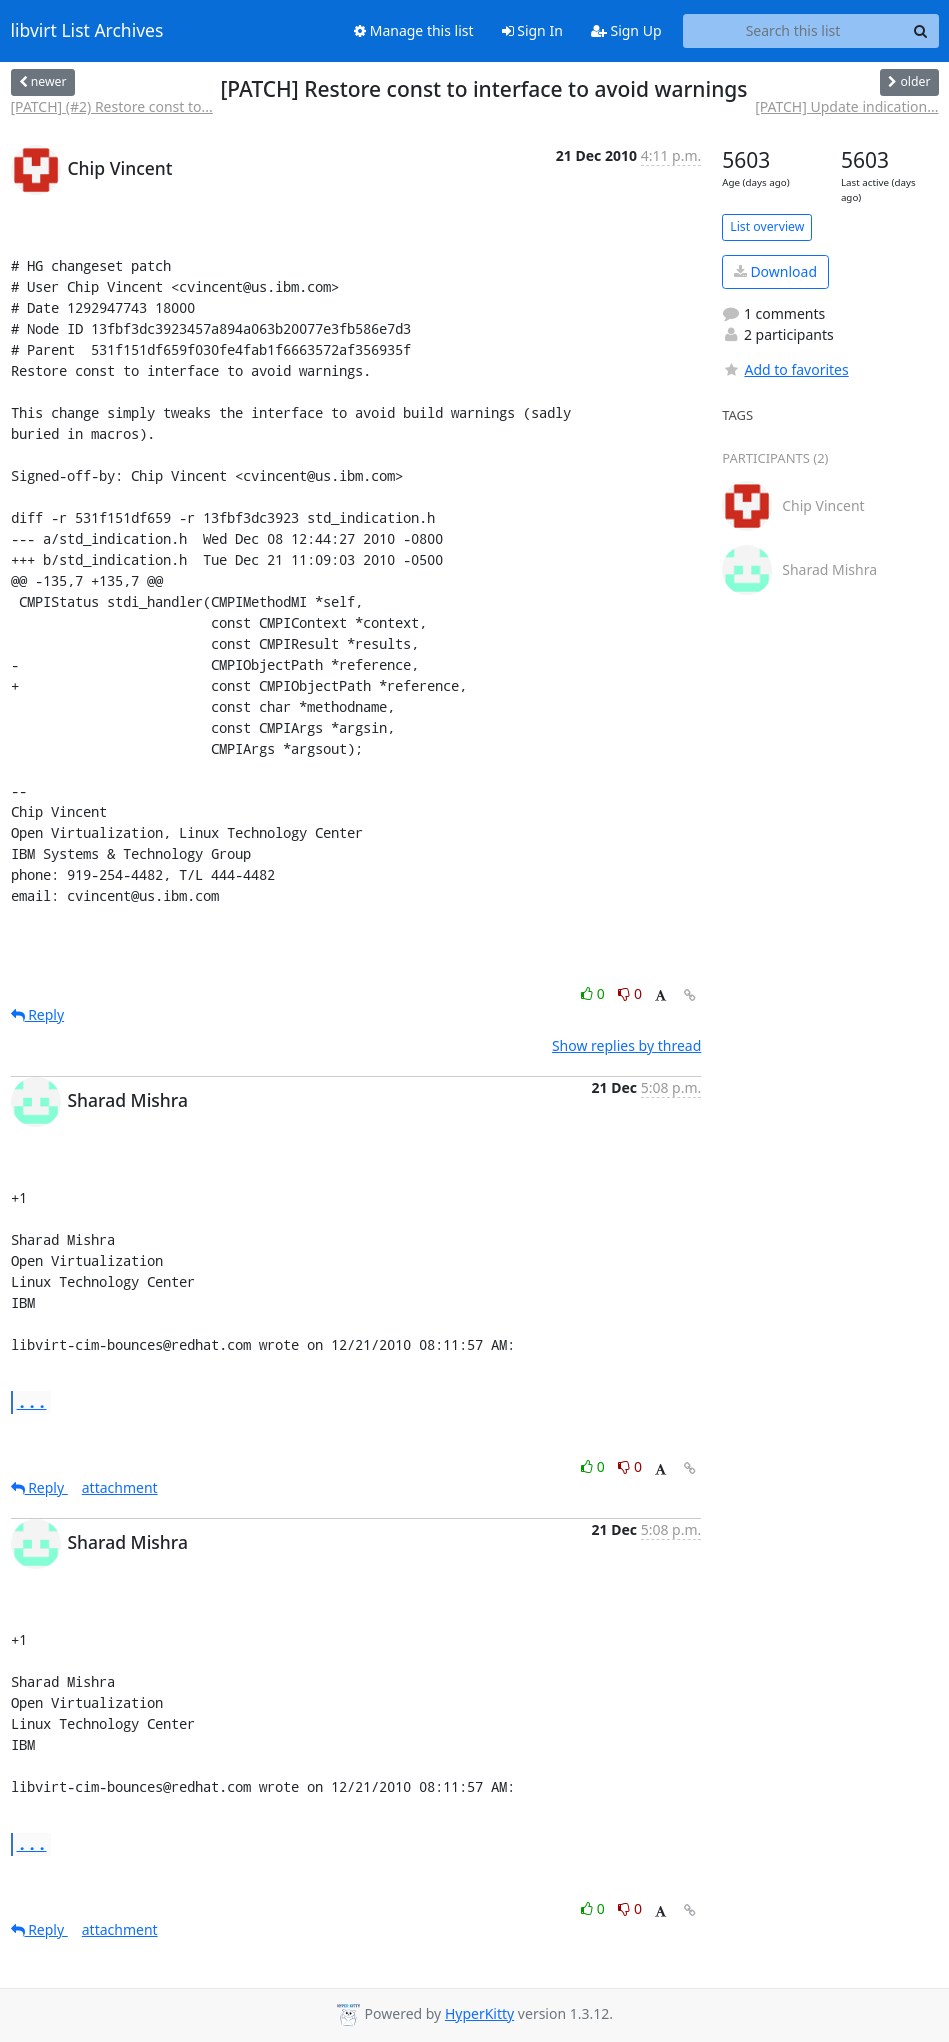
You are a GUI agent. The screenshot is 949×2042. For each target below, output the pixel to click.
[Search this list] (793, 31)
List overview (767, 226)
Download (775, 271)
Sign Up (626, 30)
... (32, 1401)
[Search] (921, 31)
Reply (38, 1014)
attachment (120, 1487)
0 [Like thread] (594, 993)
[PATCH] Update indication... (846, 106)
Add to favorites (785, 369)
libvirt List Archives (87, 31)
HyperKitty (479, 2013)
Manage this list (414, 30)
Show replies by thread (626, 1045)
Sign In (532, 30)
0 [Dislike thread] (630, 993)
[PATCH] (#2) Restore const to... (112, 106)
